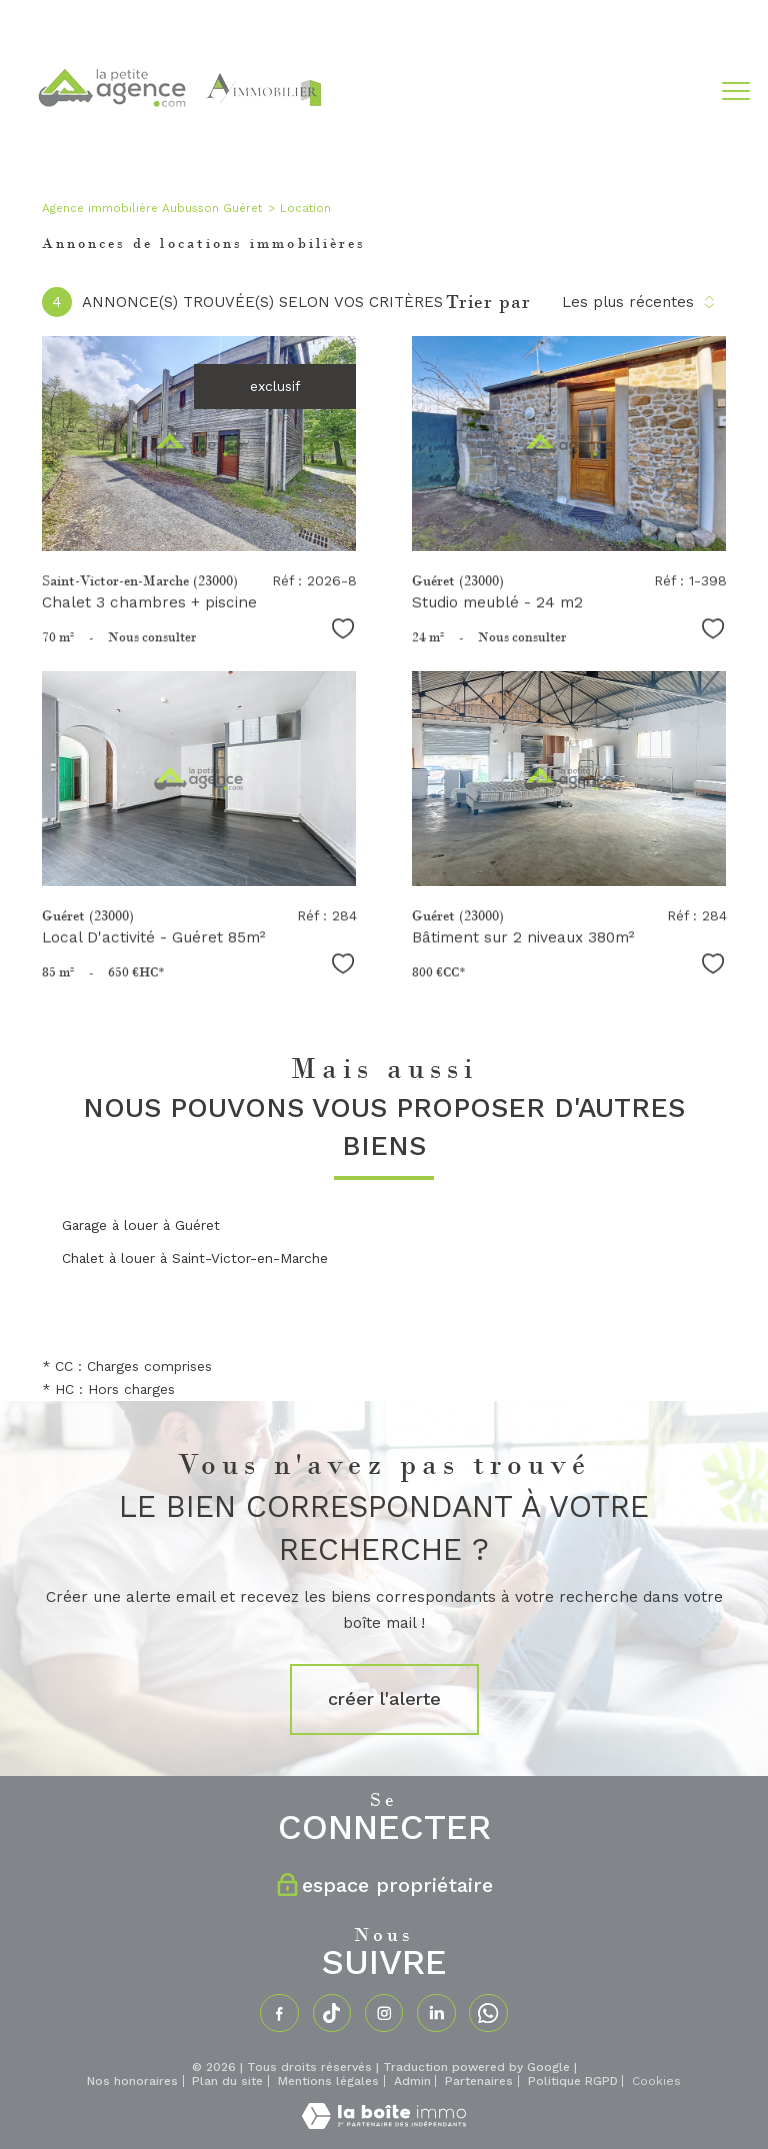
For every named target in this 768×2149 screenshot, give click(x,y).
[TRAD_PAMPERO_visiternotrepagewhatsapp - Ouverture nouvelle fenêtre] (488, 2013)
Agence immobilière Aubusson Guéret (152, 208)
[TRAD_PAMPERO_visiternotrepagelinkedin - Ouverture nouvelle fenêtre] (436, 2013)
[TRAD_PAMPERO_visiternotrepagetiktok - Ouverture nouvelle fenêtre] (332, 2013)
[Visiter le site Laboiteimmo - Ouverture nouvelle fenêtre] (384, 2124)
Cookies (656, 2081)
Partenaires (479, 2081)
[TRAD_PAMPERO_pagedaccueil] (178, 143)
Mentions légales (328, 2081)
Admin (412, 2081)
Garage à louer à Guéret (141, 1225)
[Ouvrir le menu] (736, 91)
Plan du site (227, 2081)
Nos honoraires (132, 2081)
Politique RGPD (573, 2081)
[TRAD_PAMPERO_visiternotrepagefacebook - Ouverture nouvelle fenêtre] (279, 2013)
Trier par (488, 302)
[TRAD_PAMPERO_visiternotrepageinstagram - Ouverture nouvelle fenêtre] (384, 2013)
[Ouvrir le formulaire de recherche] (675, 91)
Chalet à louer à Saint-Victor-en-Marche (195, 1258)
